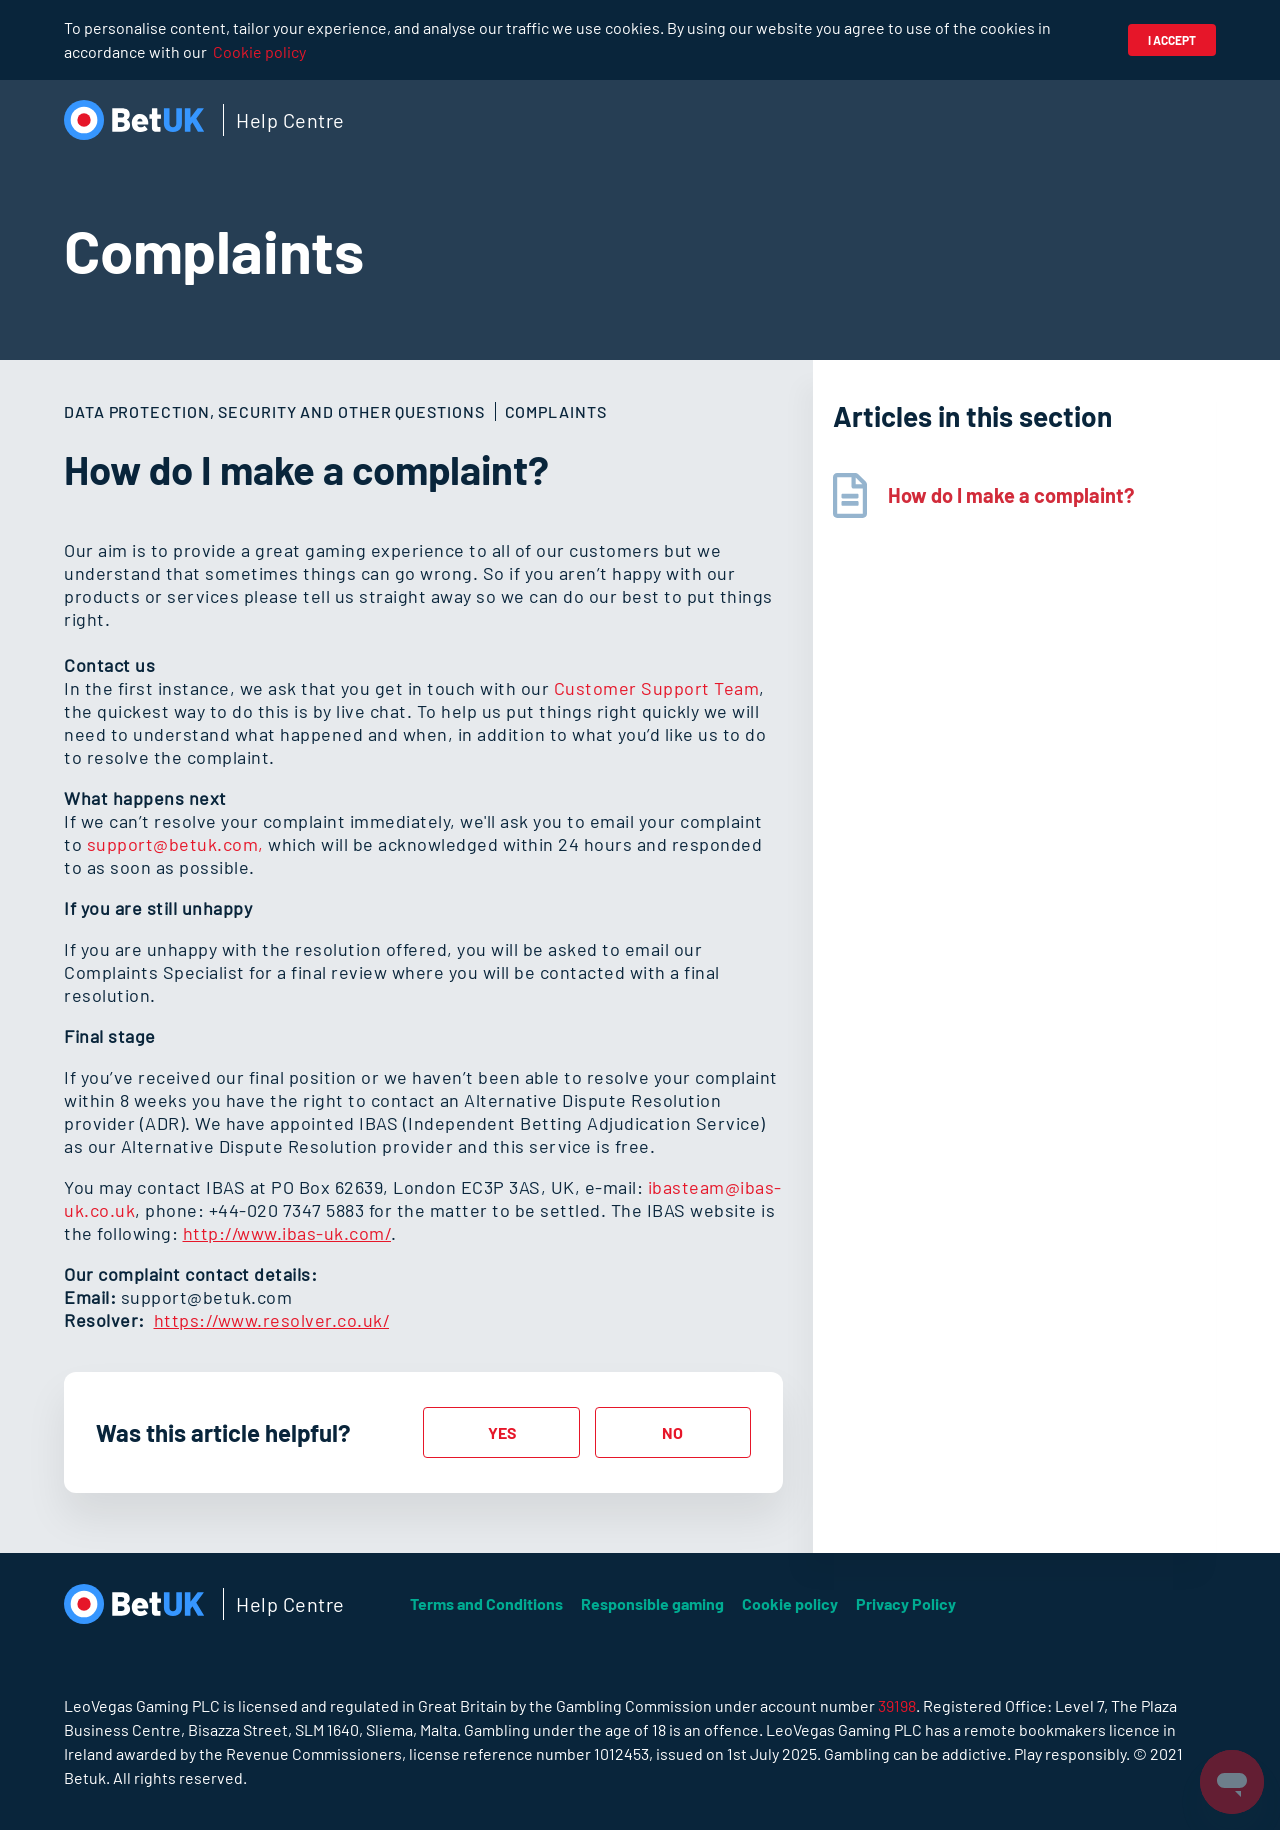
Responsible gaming (652, 1603)
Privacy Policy (906, 1603)
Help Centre (290, 120)
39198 (897, 1705)
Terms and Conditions (486, 1603)
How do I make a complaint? (1011, 495)
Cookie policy (259, 51)
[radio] (501, 1432)
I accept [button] (1172, 40)
